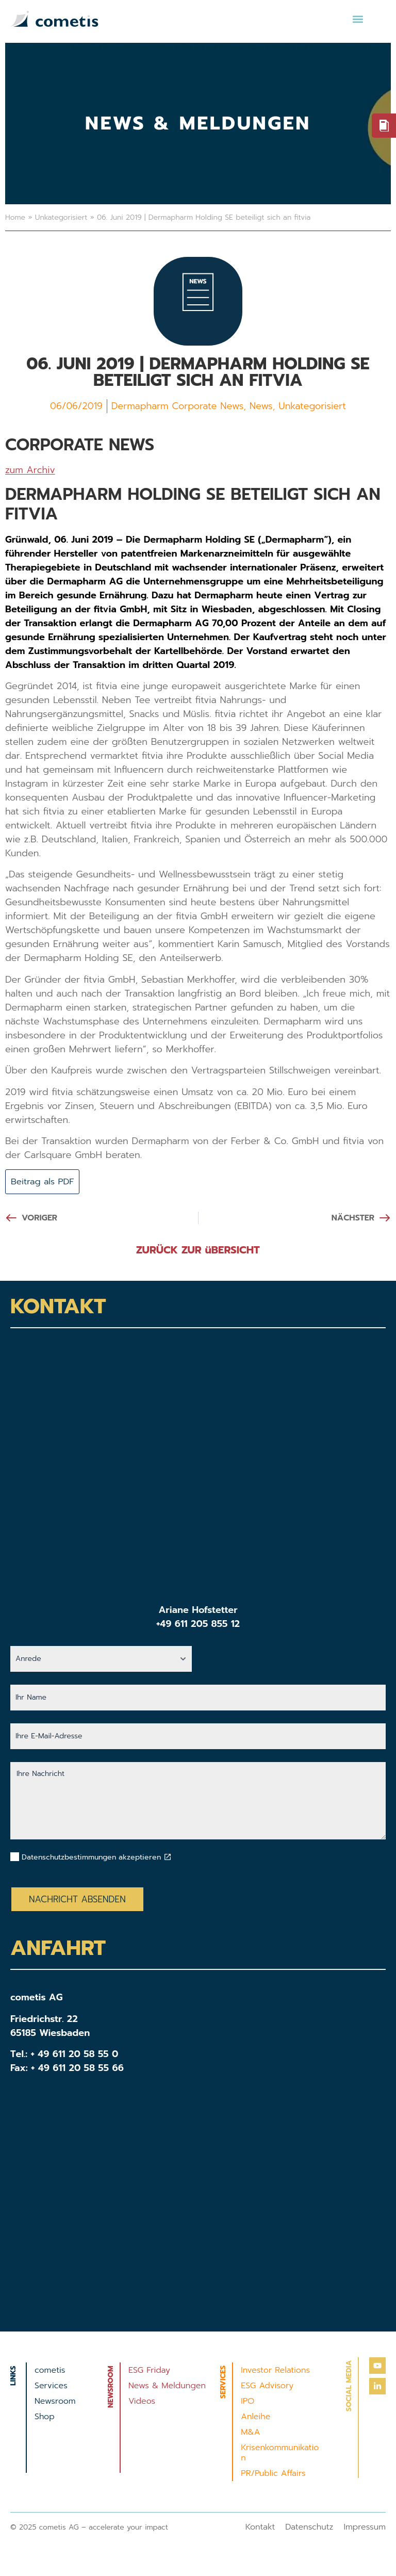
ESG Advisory (267, 2387)
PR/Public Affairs (273, 2474)
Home (15, 217)
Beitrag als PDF (44, 1182)
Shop (45, 2417)
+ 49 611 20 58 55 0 (75, 2055)
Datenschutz (309, 2528)
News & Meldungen (167, 2387)
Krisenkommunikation (280, 2453)
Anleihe (255, 2417)
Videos (141, 2402)
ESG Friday (149, 2371)
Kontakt (260, 2528)
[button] (357, 18)
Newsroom (55, 2402)
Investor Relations (275, 2371)
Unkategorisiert (61, 217)
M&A (250, 2433)
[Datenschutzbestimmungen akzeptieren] (167, 1858)
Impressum (364, 2528)
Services (51, 2387)
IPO (247, 2402)
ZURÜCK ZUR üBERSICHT (198, 1251)
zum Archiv (30, 470)
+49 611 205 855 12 (198, 1625)
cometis (50, 2371)
